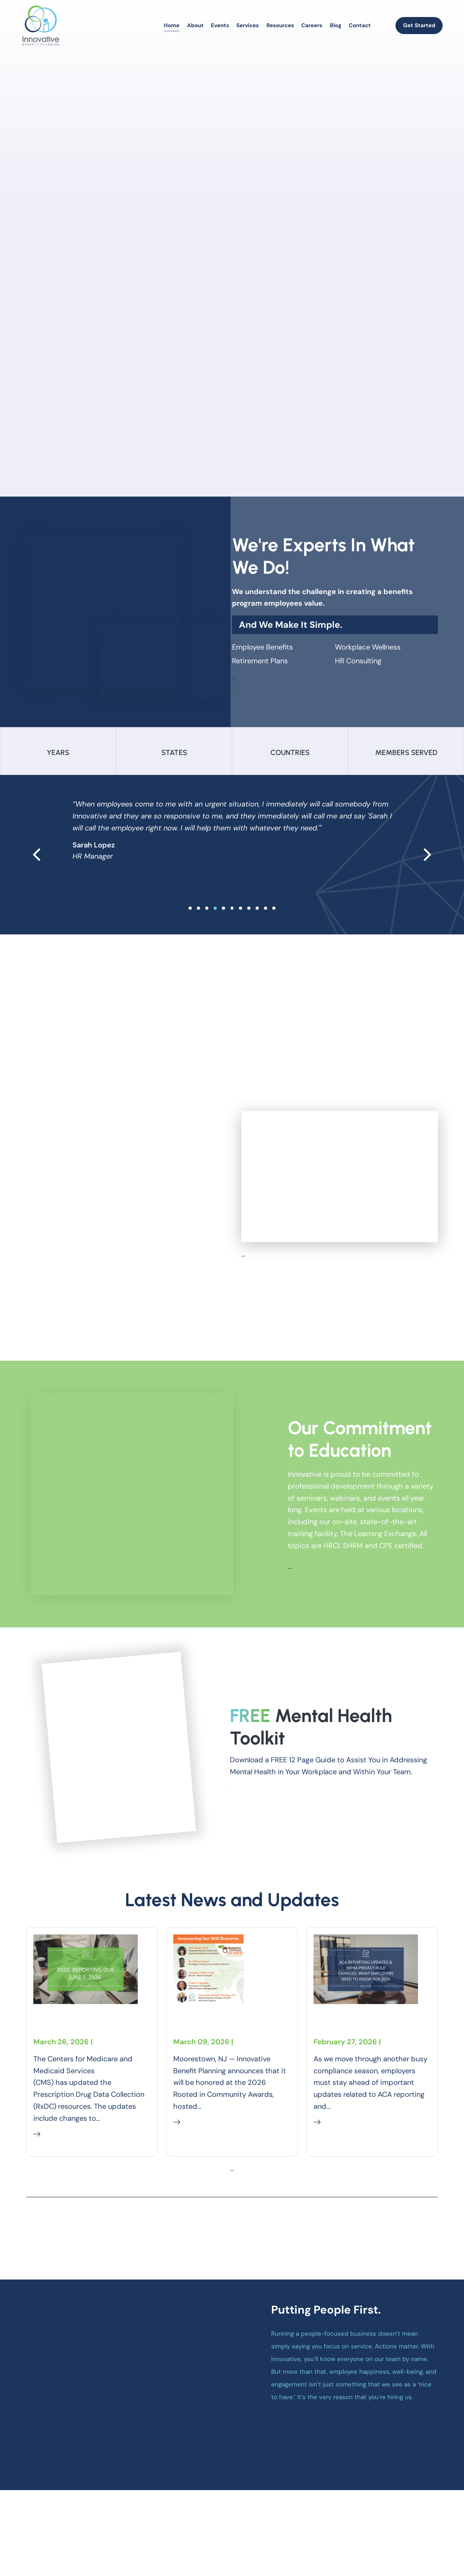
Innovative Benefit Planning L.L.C (129, 2534)
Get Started (419, 25)
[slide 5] (232, 930)
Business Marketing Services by (137, 2548)
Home (171, 25)
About (195, 25)
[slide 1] (198, 930)
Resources (280, 25)
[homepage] (41, 26)
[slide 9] (265, 930)
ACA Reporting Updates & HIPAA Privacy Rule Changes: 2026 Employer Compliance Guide (370, 2030)
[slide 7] (248, 930)
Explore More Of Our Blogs (232, 2222)
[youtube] (432, 2532)
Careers (311, 25)
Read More (56, 2133)
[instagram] (406, 2532)
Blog (335, 25)
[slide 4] (223, 930)
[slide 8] (257, 930)
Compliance (117, 2036)
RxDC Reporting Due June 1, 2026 (85, 2010)
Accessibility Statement (374, 2549)
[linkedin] (419, 2532)
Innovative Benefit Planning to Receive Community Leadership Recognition (222, 2030)
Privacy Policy (311, 2549)
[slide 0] (190, 930)
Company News (201, 2089)
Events (220, 25)
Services (247, 25)
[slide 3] (215, 930)
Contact (360, 25)
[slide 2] (206, 930)
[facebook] (393, 2532)
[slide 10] (274, 930)
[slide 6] (240, 930)
